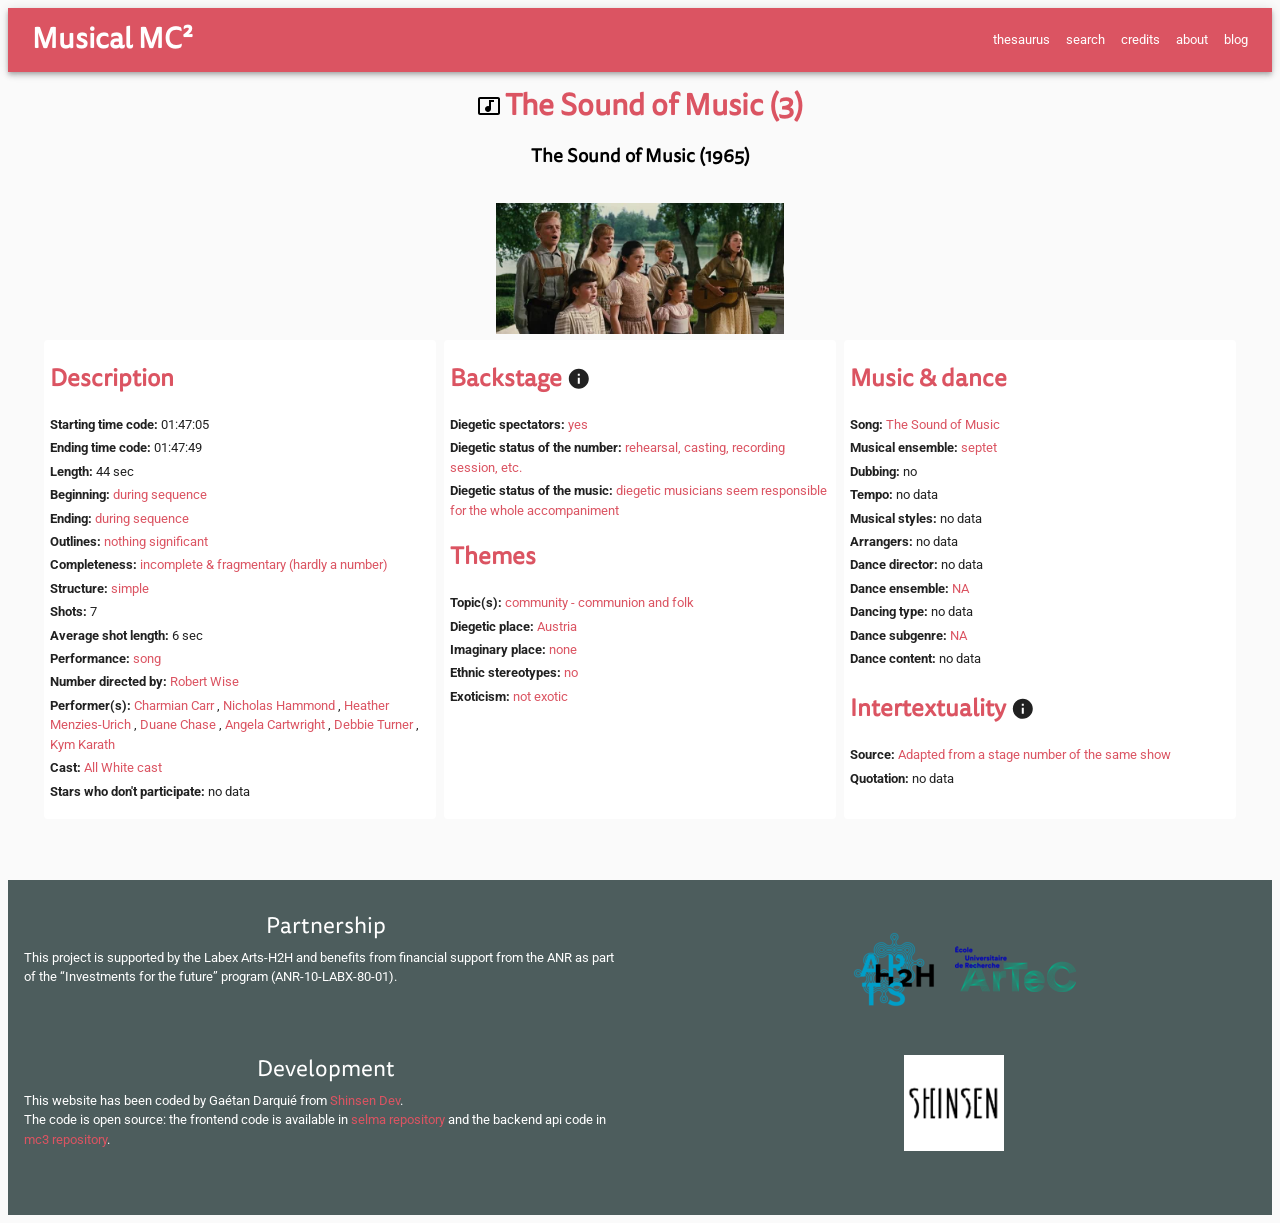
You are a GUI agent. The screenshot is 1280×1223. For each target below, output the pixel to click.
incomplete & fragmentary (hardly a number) (264, 564)
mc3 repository (65, 1139)
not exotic (540, 696)
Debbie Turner (373, 724)
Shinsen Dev (365, 1100)
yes (578, 424)
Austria (557, 626)
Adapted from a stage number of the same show (1034, 754)
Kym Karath (82, 744)
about (1192, 39)
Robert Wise (204, 681)
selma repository (398, 1119)
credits (1140, 39)
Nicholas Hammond (279, 705)
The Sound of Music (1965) (640, 156)
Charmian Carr (174, 705)
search (1085, 39)
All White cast (123, 767)
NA (960, 588)
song (147, 658)
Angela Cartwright (275, 724)
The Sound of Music (943, 424)
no (571, 672)
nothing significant (156, 541)
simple (130, 588)
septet (979, 447)
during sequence (160, 494)
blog (1236, 39)
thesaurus (1021, 39)
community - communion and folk (599, 602)
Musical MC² (112, 39)
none (563, 649)
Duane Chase (178, 724)
